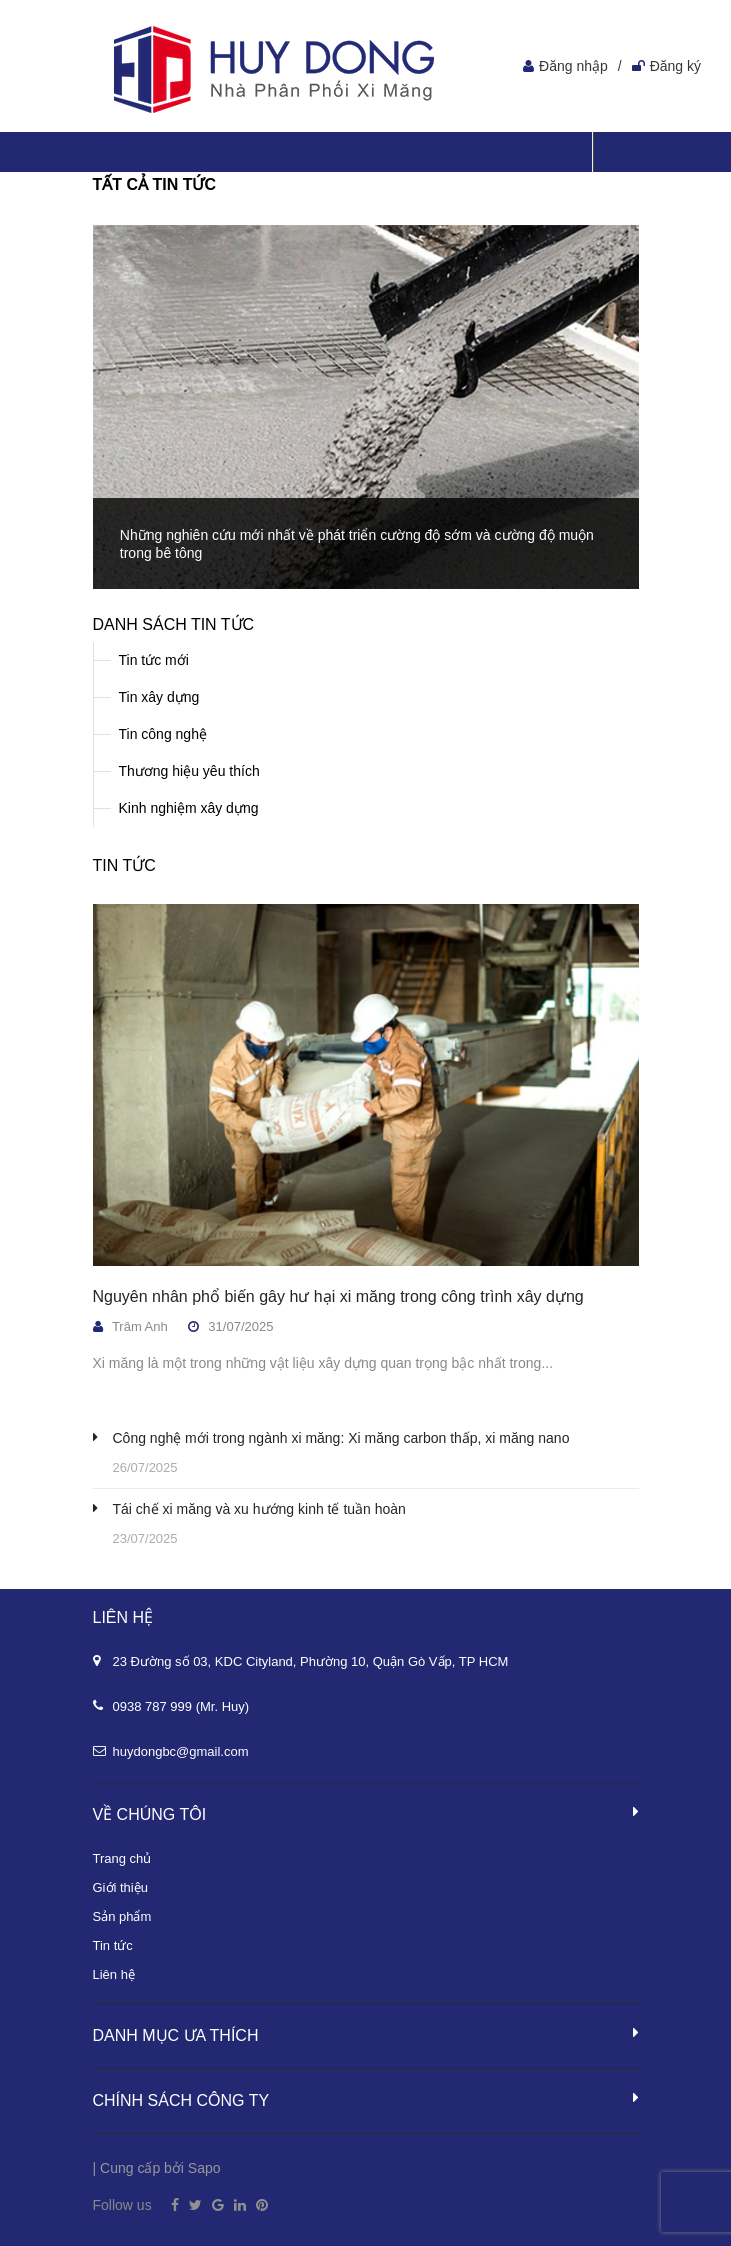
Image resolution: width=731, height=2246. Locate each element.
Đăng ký (675, 66)
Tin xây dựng (159, 697)
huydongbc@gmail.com (181, 1751)
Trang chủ (122, 1858)
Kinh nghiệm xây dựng (189, 808)
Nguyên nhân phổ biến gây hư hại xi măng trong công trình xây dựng (338, 1296)
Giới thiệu (120, 1887)
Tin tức (124, 865)
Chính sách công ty (366, 2099)
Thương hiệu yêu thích (189, 771)
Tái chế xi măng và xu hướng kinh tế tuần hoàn (259, 1509)
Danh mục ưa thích (366, 2034)
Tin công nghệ (163, 734)
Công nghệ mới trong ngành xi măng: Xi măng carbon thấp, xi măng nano (341, 1438)
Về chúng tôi (366, 1813)
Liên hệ (114, 1974)
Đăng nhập (573, 66)
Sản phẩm (122, 1916)
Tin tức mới (154, 660)
